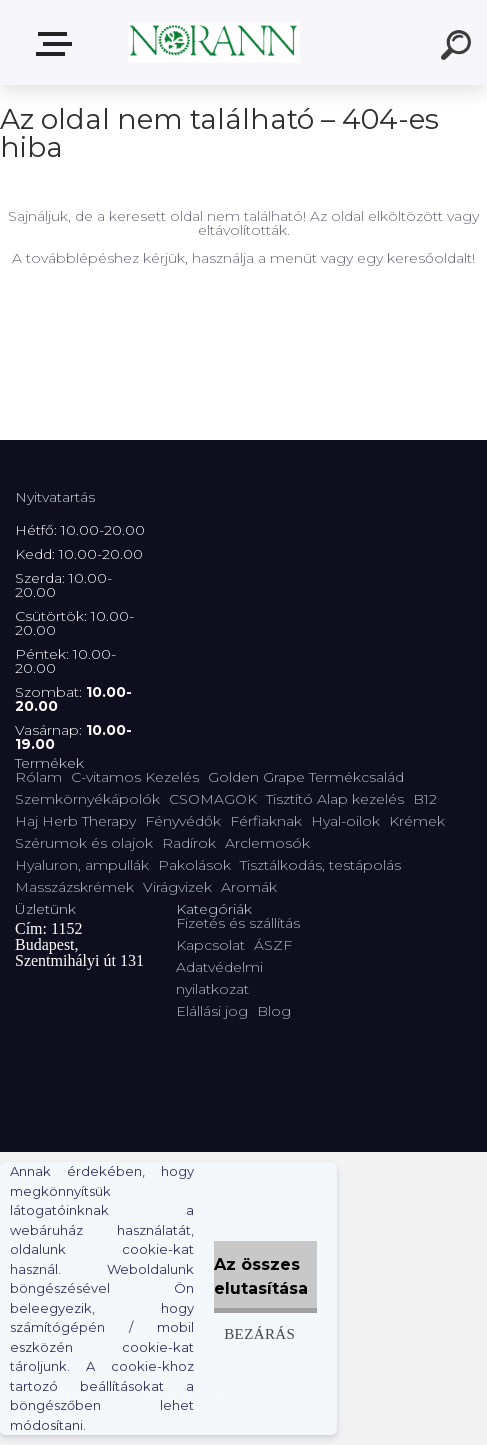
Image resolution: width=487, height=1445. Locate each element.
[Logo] (213, 42)
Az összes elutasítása (261, 1276)
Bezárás (259, 1333)
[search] (459, 48)
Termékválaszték (58, 44)
